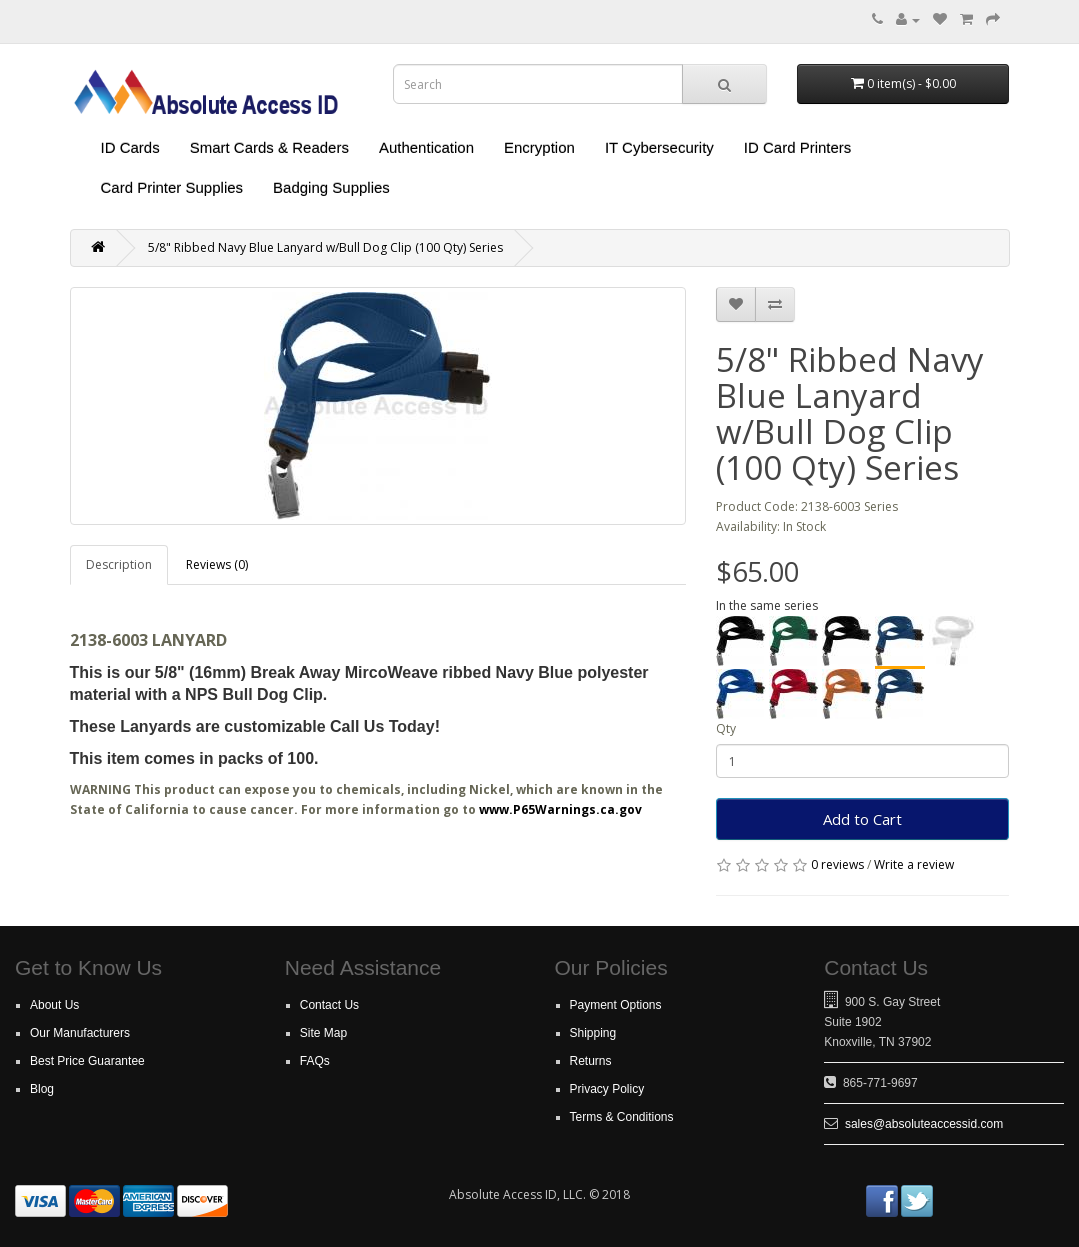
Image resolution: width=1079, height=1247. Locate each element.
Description (119, 564)
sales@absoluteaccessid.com (924, 1124)
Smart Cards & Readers (269, 147)
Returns (591, 1061)
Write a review (914, 864)
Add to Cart (862, 819)
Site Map (323, 1033)
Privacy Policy (607, 1089)
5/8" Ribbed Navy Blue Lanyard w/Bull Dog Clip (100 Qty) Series (325, 247)
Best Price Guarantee (87, 1061)
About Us (54, 1005)
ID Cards (130, 147)
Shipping (593, 1033)
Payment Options (616, 1005)
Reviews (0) (217, 564)
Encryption (539, 147)
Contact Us (329, 1005)
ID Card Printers (798, 147)
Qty (726, 728)
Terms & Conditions (622, 1117)
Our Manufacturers (80, 1033)
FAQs (315, 1061)
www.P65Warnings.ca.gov (560, 809)
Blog (42, 1089)
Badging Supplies (331, 187)
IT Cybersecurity (659, 147)
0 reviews (837, 864)
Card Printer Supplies (172, 187)
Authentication (426, 147)
